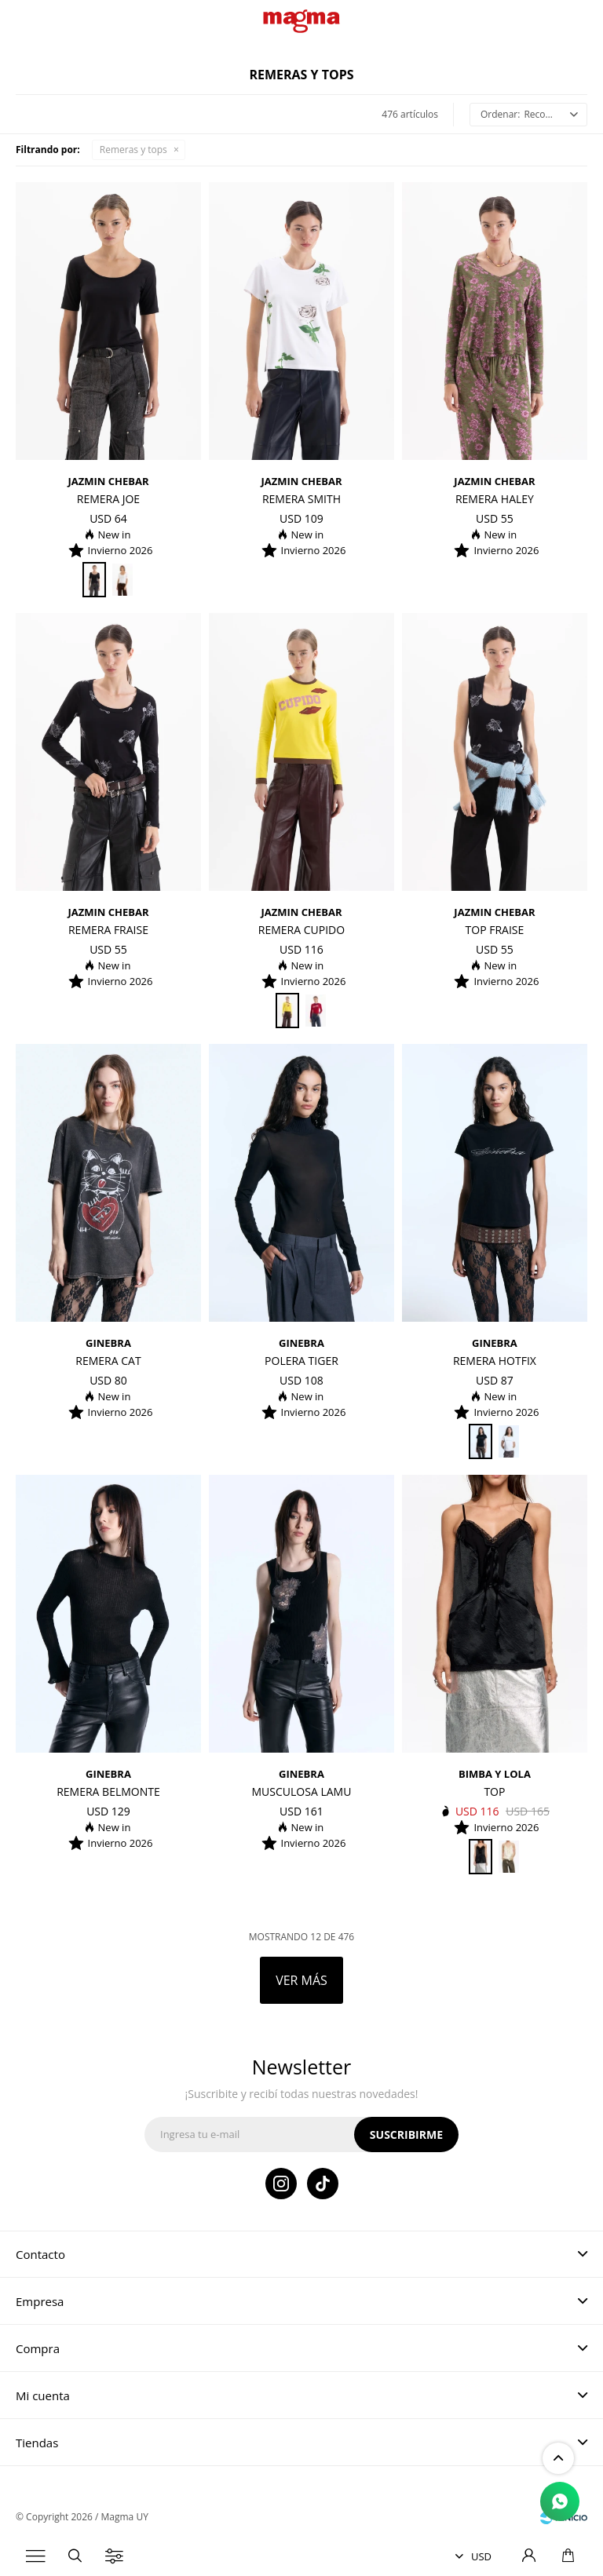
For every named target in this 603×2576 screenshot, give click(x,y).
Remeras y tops (133, 149)
